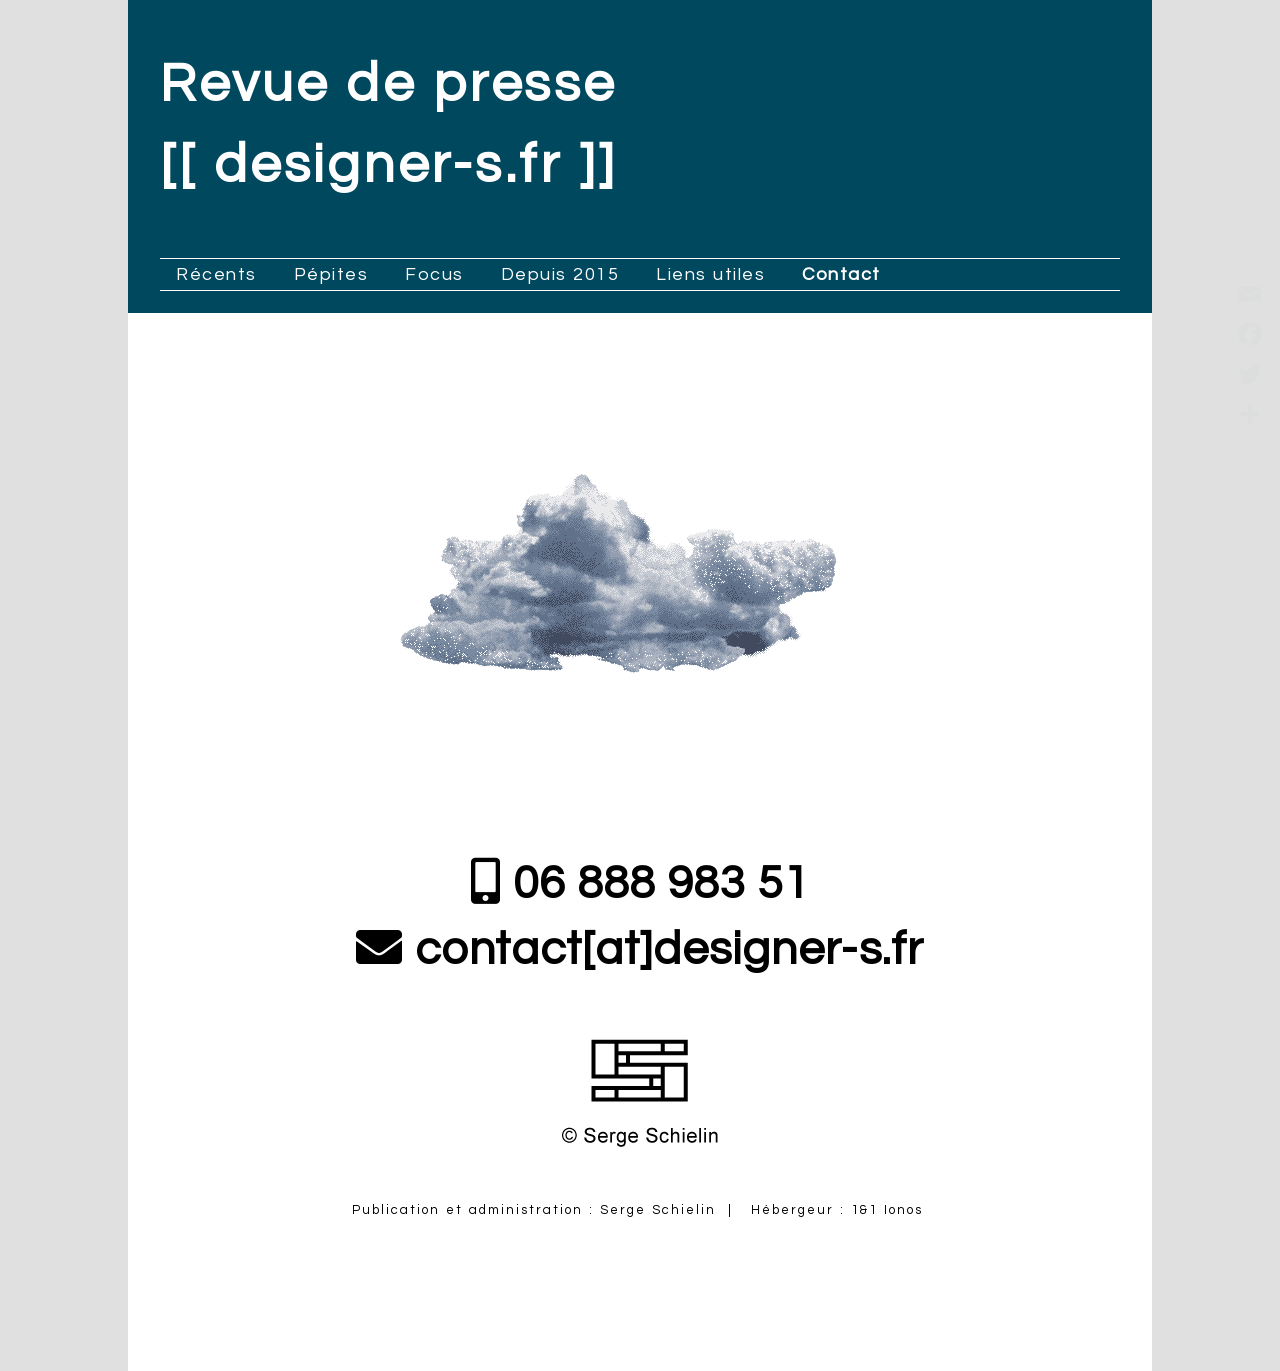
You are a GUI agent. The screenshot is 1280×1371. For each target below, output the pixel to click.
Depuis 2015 (560, 274)
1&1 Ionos (890, 1210)
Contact (841, 274)
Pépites (331, 274)
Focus (434, 274)
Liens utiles (710, 274)
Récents (216, 274)
